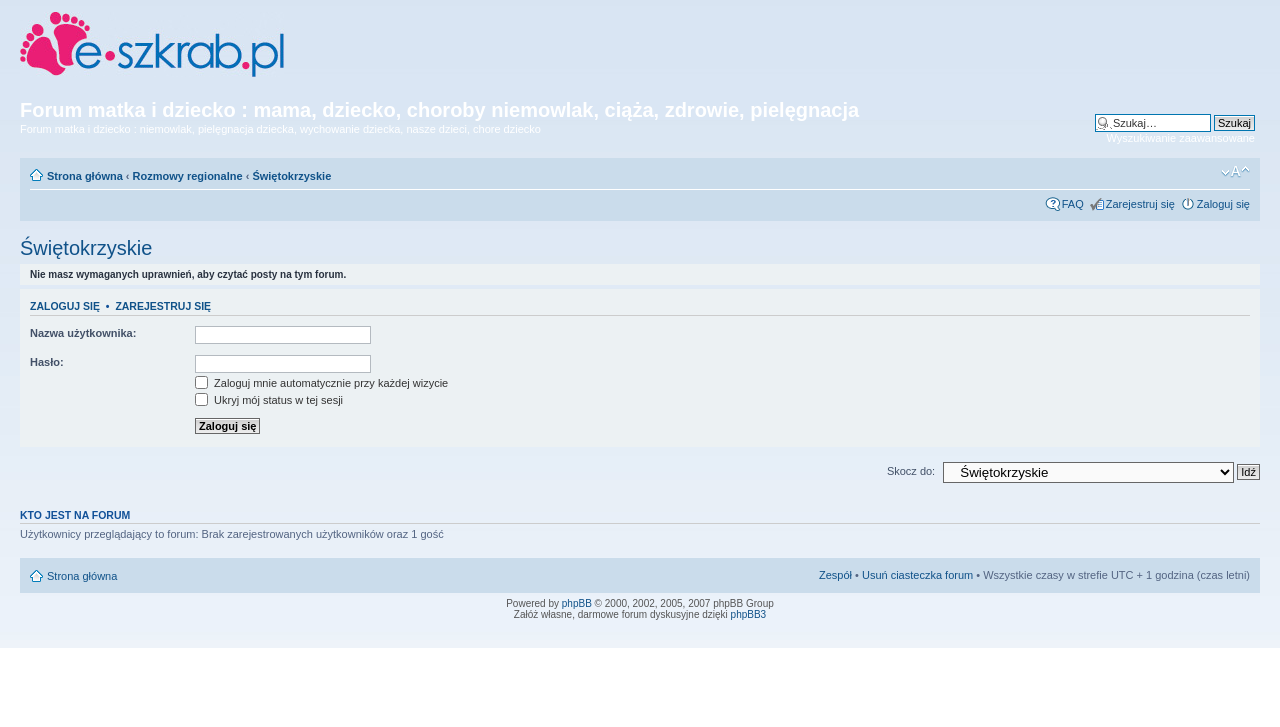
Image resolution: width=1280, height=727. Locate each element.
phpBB (577, 603)
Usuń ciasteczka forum (917, 575)
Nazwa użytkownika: (83, 333)
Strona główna (85, 176)
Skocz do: (911, 471)
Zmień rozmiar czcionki (1235, 172)
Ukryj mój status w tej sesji (269, 400)
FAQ (1073, 204)
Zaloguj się (1223, 204)
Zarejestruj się (1140, 204)
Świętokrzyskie (291, 176)
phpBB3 (749, 614)
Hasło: (47, 362)
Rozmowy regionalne (188, 176)
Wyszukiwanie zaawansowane (1181, 138)
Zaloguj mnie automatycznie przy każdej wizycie (321, 383)
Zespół (835, 575)
